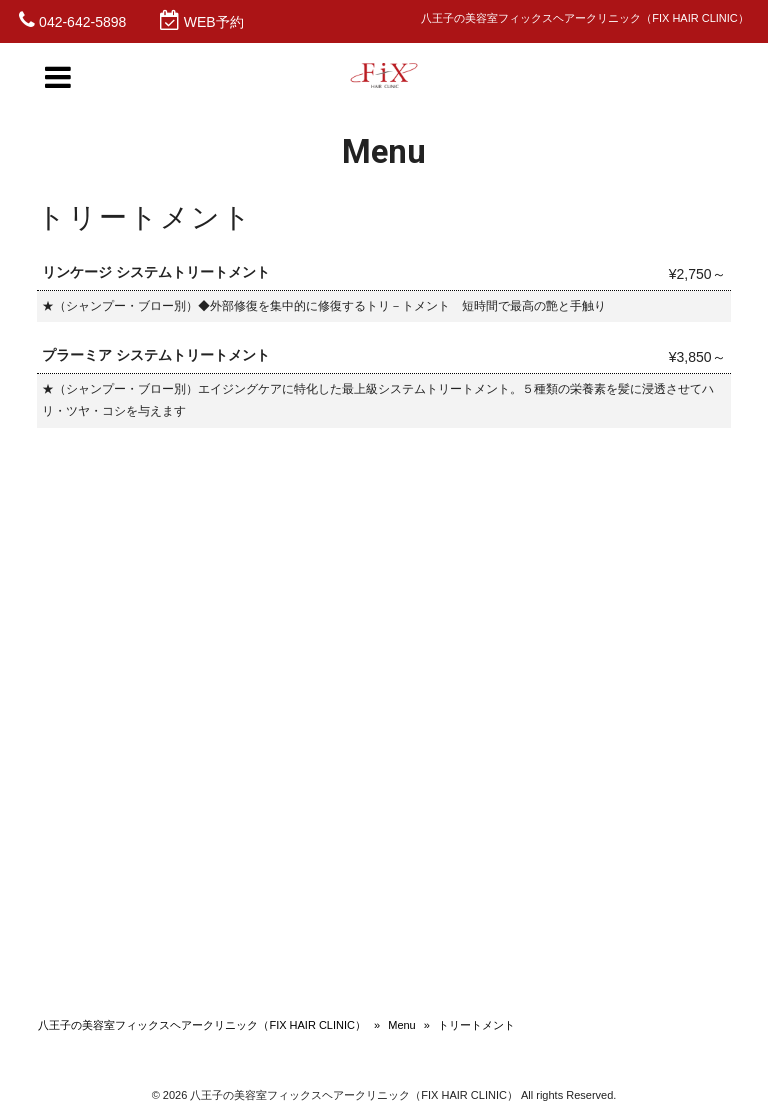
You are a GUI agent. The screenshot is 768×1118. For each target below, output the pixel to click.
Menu (402, 1025)
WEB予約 (214, 22)
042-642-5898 (82, 22)
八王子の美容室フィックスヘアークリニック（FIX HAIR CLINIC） (202, 1025)
